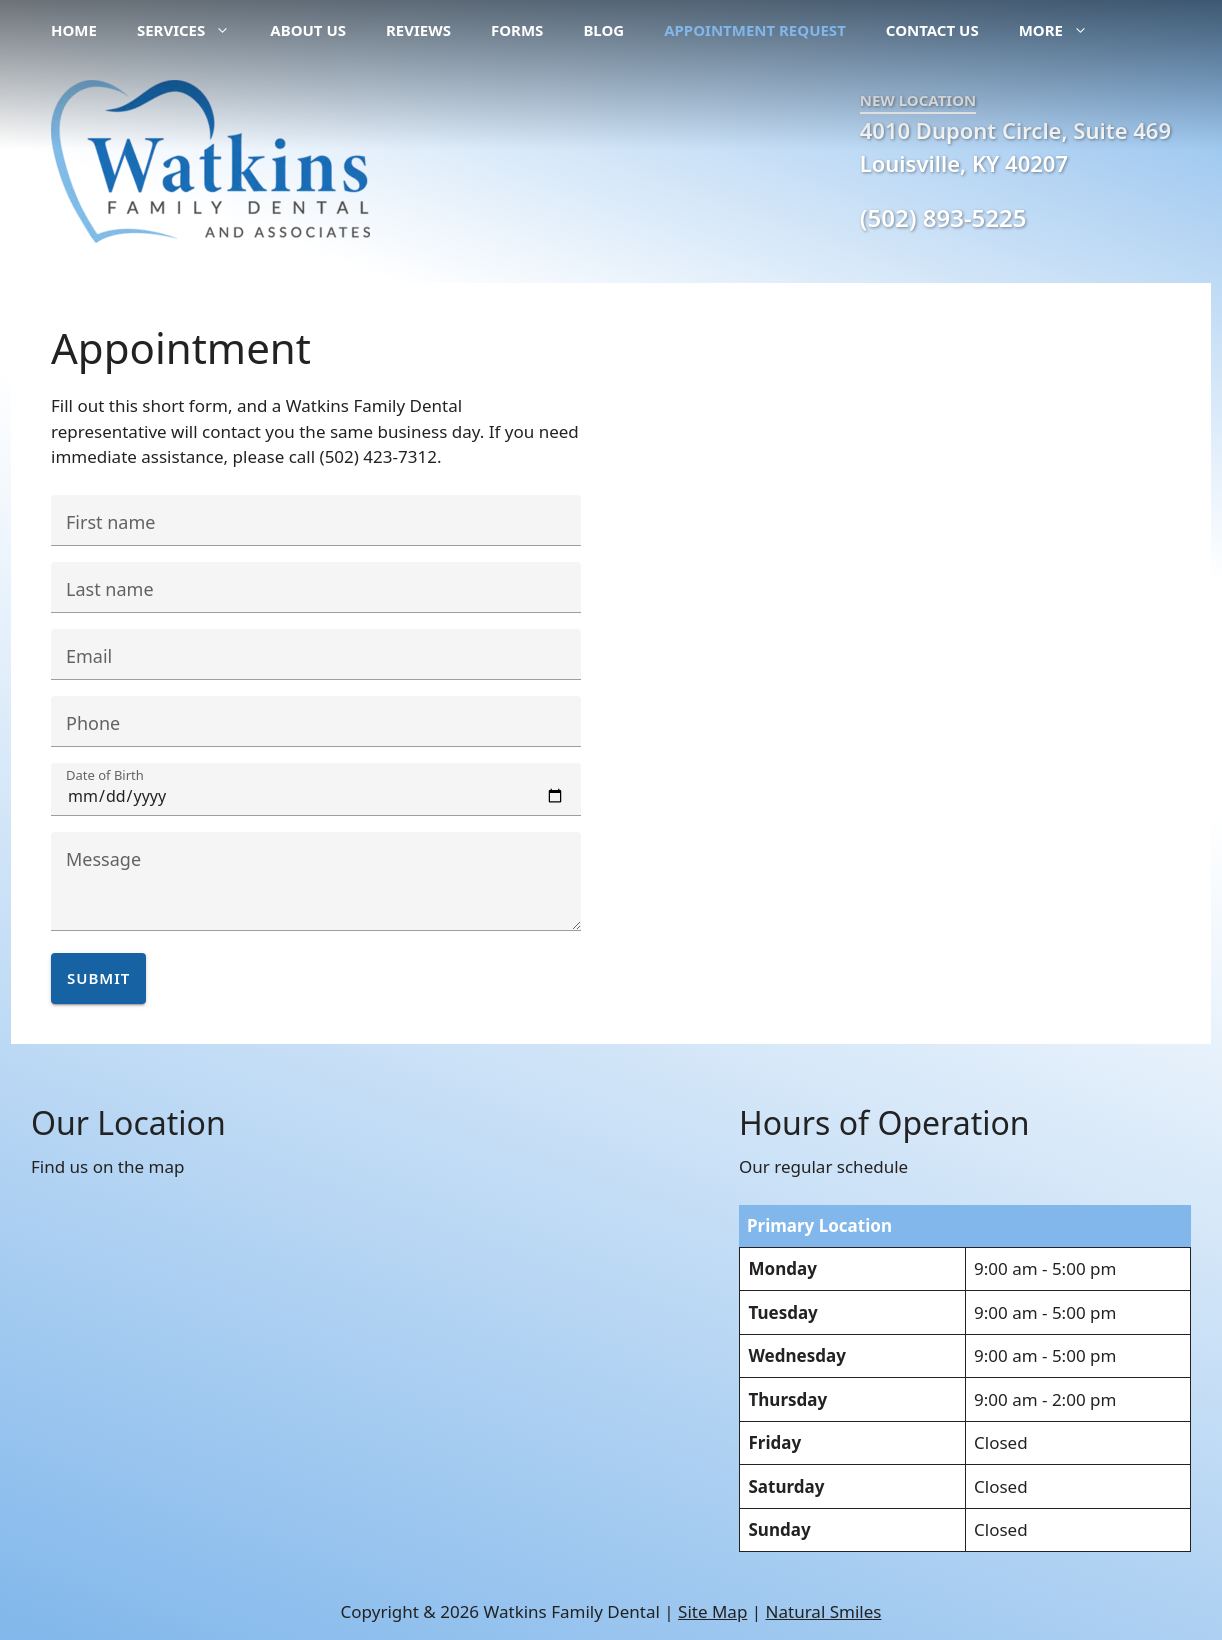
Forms (517, 30)
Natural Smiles (824, 1611)
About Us (308, 30)
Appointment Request (755, 30)
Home (74, 30)
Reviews (418, 30)
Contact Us (932, 30)
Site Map (712, 1611)
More (1063, 30)
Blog (603, 30)
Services (193, 30)
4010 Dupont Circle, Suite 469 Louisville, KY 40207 (1015, 146)
